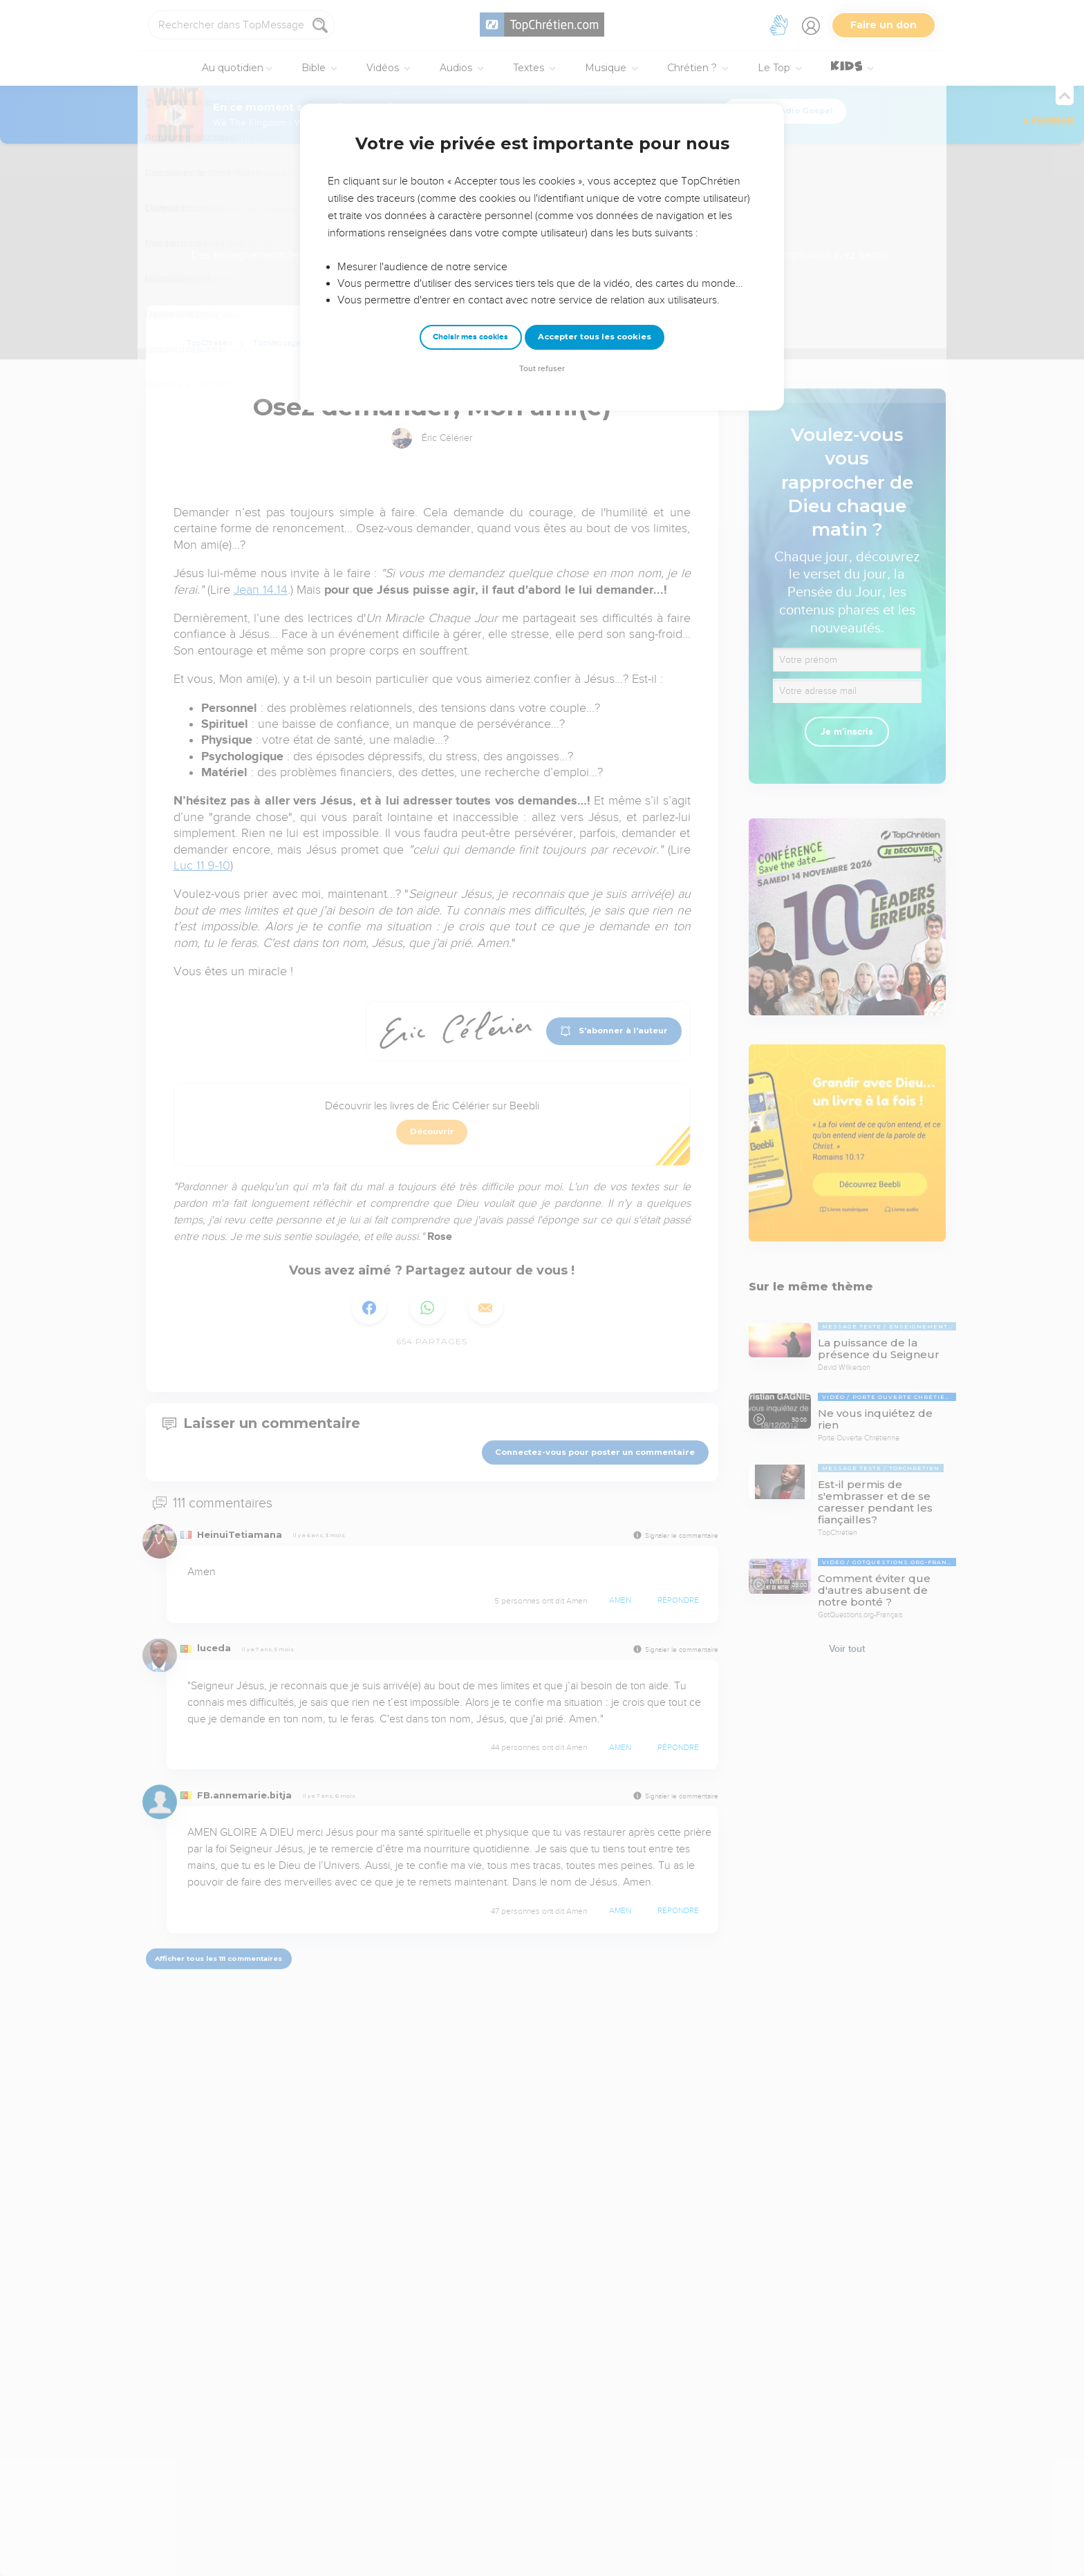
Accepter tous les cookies (594, 336)
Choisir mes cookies (470, 336)
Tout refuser (542, 368)
